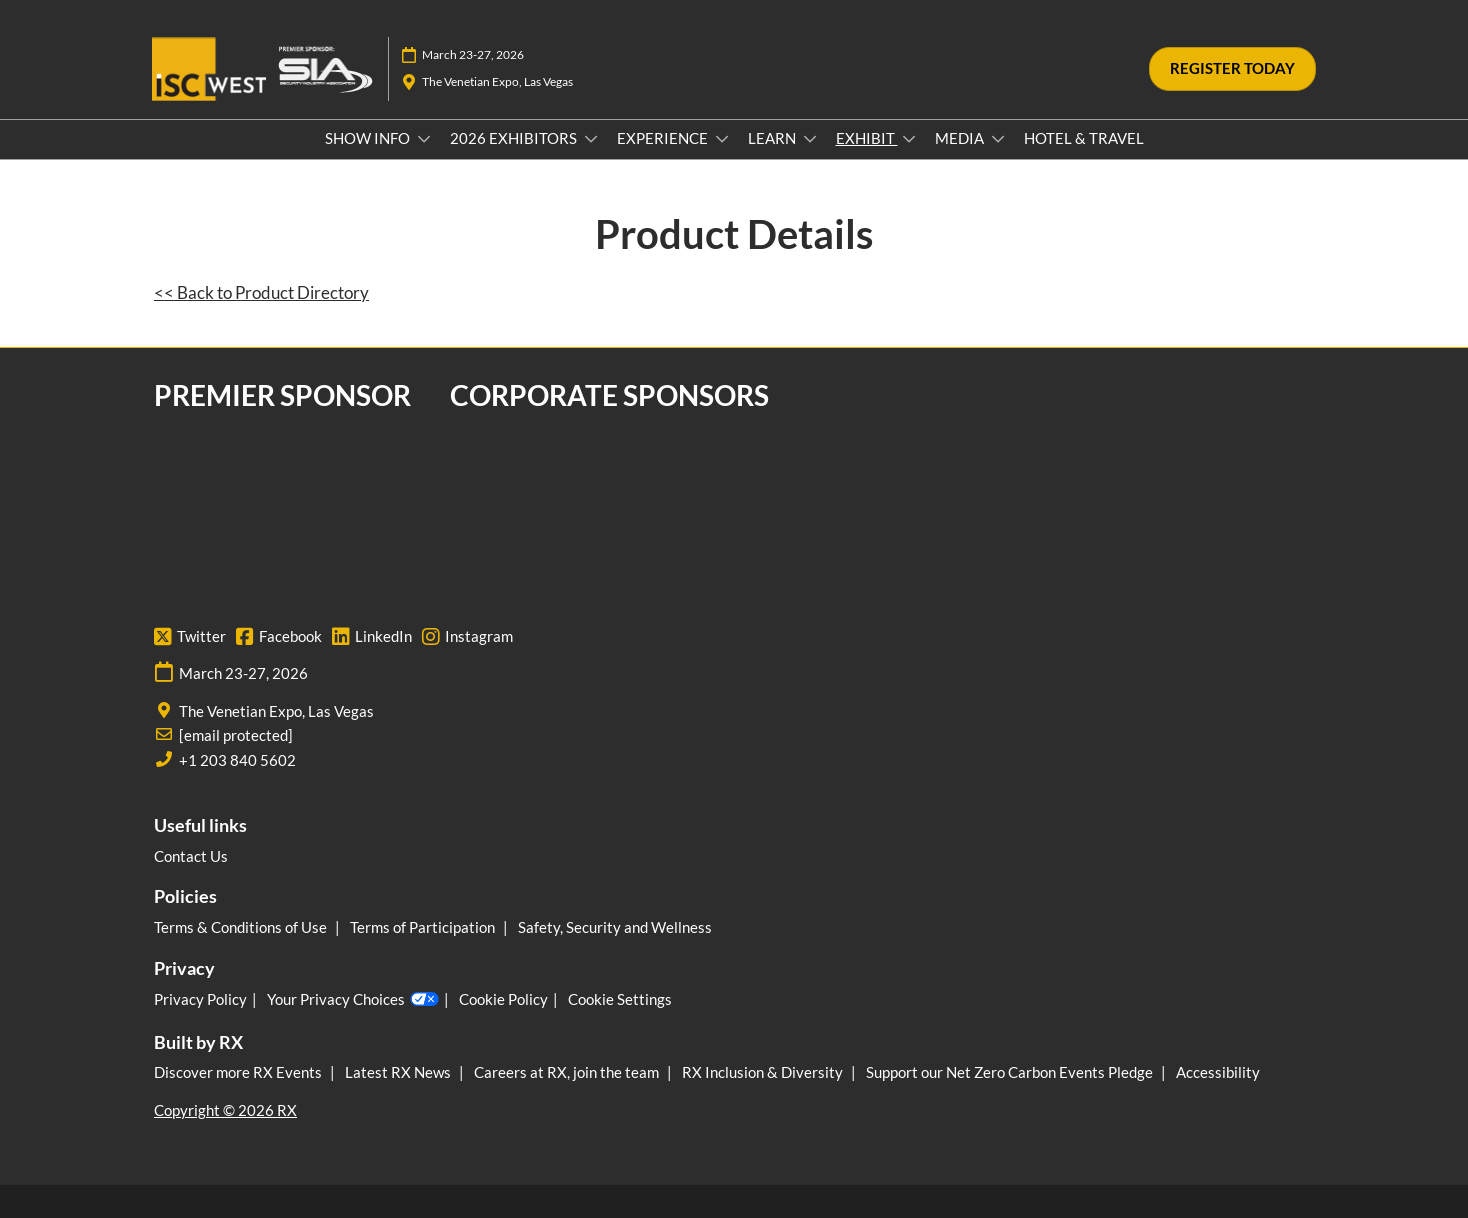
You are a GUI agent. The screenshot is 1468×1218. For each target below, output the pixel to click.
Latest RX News (399, 1072)
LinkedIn (372, 637)
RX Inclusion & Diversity (764, 1072)
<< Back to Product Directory (261, 292)
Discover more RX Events (239, 1072)
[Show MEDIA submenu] (998, 139)
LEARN (773, 138)
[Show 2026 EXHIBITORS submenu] (591, 139)
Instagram (467, 637)
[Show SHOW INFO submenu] (424, 139)
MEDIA (961, 138)
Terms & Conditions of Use (242, 927)
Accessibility (1218, 1072)
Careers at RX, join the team (568, 1072)
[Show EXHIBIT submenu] (909, 139)
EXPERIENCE (664, 138)
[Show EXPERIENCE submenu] (722, 139)
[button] (1232, 69)
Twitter (190, 637)
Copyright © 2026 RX (225, 1110)
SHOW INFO (369, 138)
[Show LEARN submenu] (810, 139)
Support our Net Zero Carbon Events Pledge (1011, 1072)
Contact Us (191, 856)
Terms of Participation (424, 927)
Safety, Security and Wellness (615, 927)
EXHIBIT (867, 138)
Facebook (279, 637)
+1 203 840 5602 (237, 760)
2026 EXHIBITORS (515, 138)
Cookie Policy (503, 999)
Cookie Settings (620, 999)
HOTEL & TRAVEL (1084, 138)
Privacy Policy (200, 999)
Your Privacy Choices (353, 1000)
